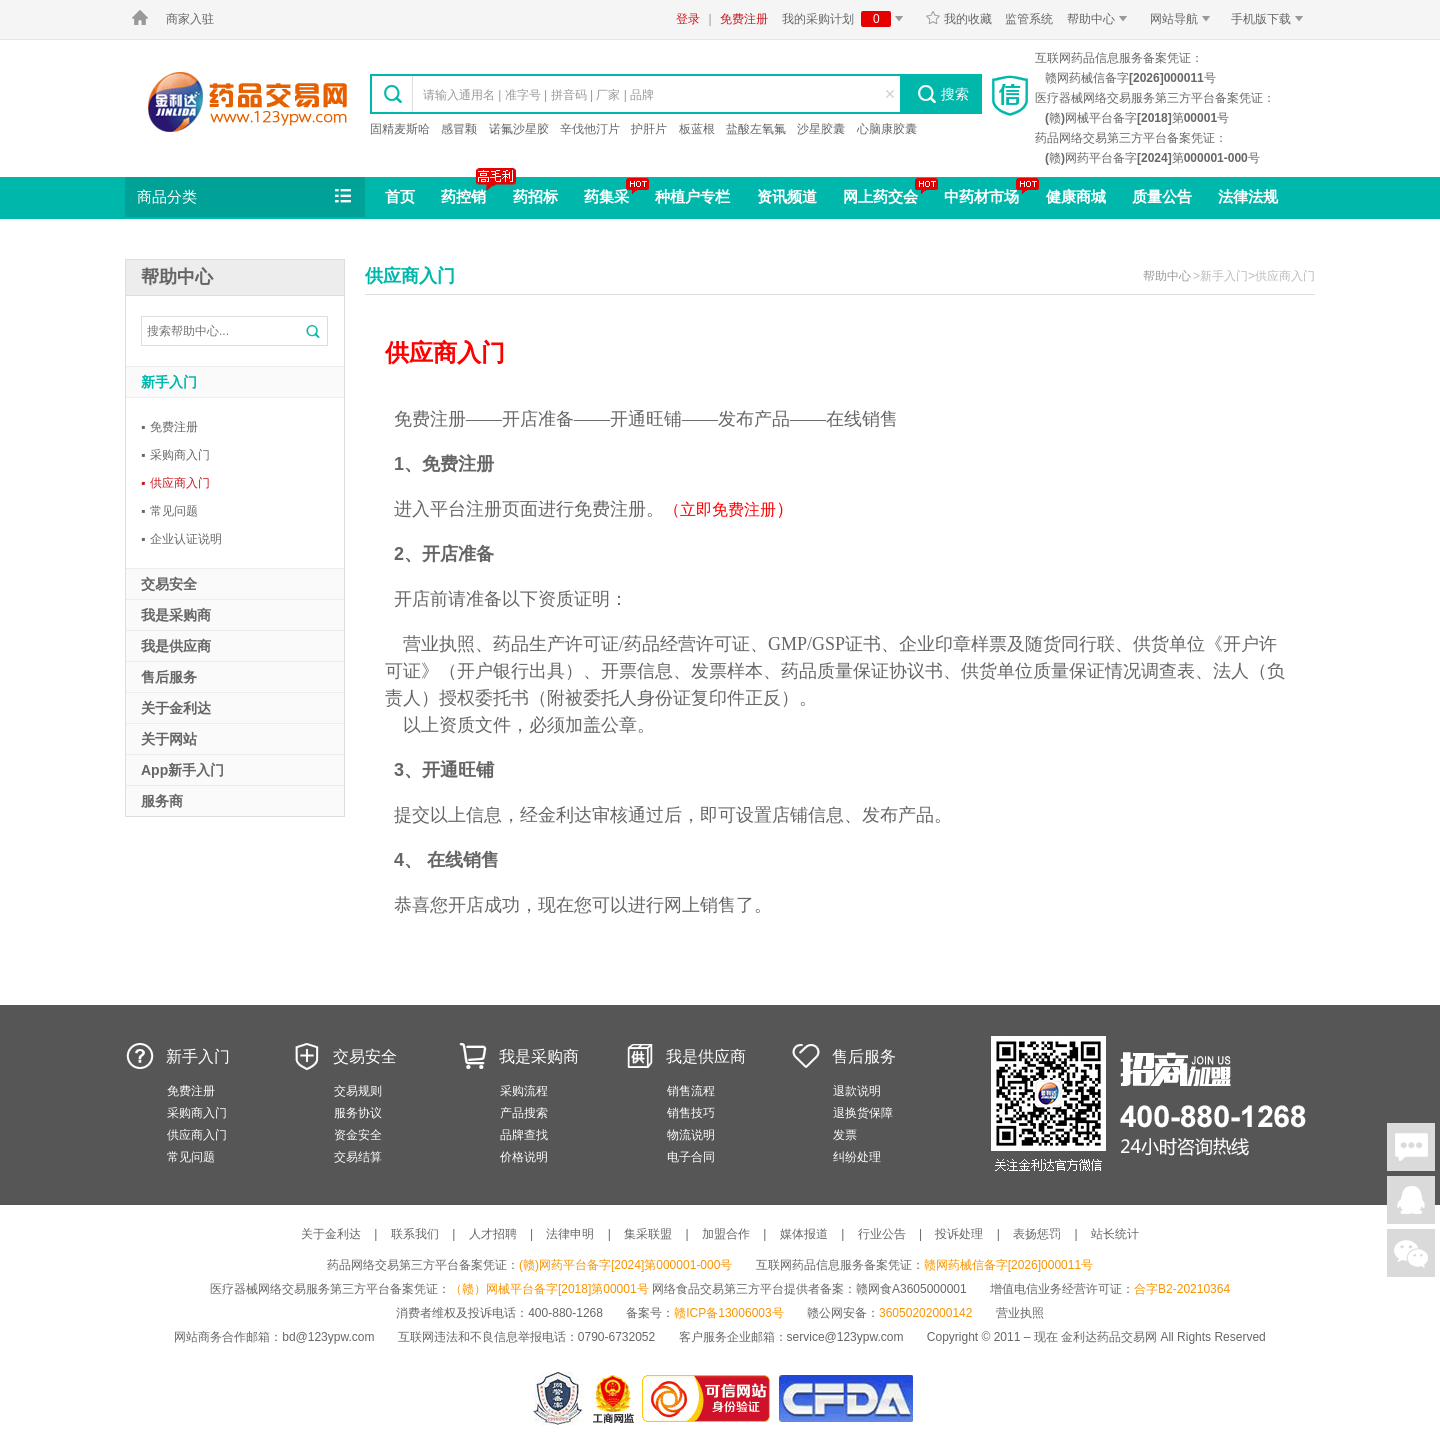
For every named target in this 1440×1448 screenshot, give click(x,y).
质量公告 (1162, 196)
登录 (688, 19)
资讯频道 (787, 196)
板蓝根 (697, 129)
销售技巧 (691, 1113)
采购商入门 (175, 455)
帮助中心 (1100, 19)
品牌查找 (524, 1135)
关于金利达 (331, 1234)
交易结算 (358, 1157)
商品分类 (246, 197)
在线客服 (1411, 1200)
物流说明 (691, 1135)
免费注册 (744, 19)
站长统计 (1115, 1234)
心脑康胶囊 (887, 129)
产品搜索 (524, 1113)
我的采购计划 (846, 19)
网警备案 (558, 1398)
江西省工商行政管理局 (614, 1398)
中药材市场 (981, 196)
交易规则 (358, 1091)
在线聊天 (1411, 1147)
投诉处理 (959, 1234)
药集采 (606, 196)
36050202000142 (925, 1313)
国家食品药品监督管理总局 (845, 1398)
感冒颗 (459, 129)
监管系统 (1029, 19)
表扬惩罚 (1037, 1234)
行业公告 (882, 1234)
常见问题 (169, 511)
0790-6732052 (618, 1337)
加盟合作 (726, 1234)
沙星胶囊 (821, 129)
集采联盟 (648, 1234)
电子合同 (691, 1157)
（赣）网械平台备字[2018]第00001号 (549, 1289)
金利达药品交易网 (247, 101)
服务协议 (358, 1113)
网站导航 (1183, 19)
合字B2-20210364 (1182, 1289)
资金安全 (358, 1135)
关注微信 (1411, 1253)
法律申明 (570, 1234)
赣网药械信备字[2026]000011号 (1008, 1265)
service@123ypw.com (845, 1337)
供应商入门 (175, 483)
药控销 (463, 196)
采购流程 (524, 1091)
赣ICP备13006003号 (728, 1313)
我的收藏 (958, 19)
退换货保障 (863, 1113)
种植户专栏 (692, 196)
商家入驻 (190, 19)
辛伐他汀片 (590, 129)
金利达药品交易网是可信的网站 (709, 1398)
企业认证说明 (181, 539)
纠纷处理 (857, 1157)
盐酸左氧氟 (756, 129)
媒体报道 (804, 1234)
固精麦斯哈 (400, 129)
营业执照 (1020, 1313)
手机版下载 (1270, 19)
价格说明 (524, 1157)
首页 (400, 196)
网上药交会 (880, 196)
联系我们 (415, 1234)
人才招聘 (493, 1234)
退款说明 (857, 1091)
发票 (845, 1135)
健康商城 (1076, 196)
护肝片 (649, 129)
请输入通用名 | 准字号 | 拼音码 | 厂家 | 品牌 (538, 95)
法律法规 (1248, 196)
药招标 (535, 196)
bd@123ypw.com (328, 1337)
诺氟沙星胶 (519, 129)
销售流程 (691, 1091)
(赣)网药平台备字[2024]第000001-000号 (625, 1265)
